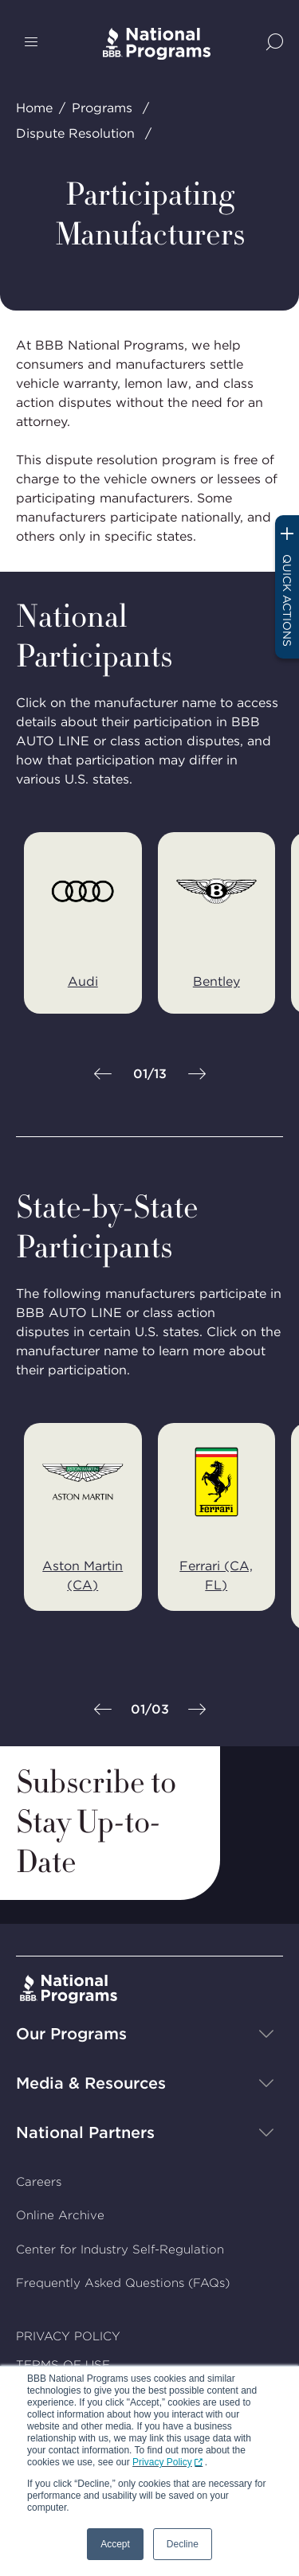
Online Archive (60, 2215)
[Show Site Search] (274, 43)
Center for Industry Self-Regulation (120, 2249)
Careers (38, 2181)
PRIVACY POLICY (68, 2335)
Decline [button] (183, 2544)
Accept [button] (115, 2544)
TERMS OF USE (63, 2365)
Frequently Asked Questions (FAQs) (123, 2283)
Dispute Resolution (75, 133)
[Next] (197, 1075)
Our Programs (71, 2032)
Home (34, 107)
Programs (102, 107)
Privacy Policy (162, 2462)
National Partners (85, 2131)
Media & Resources (91, 2082)
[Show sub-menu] (266, 2033)
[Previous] (103, 1075)
